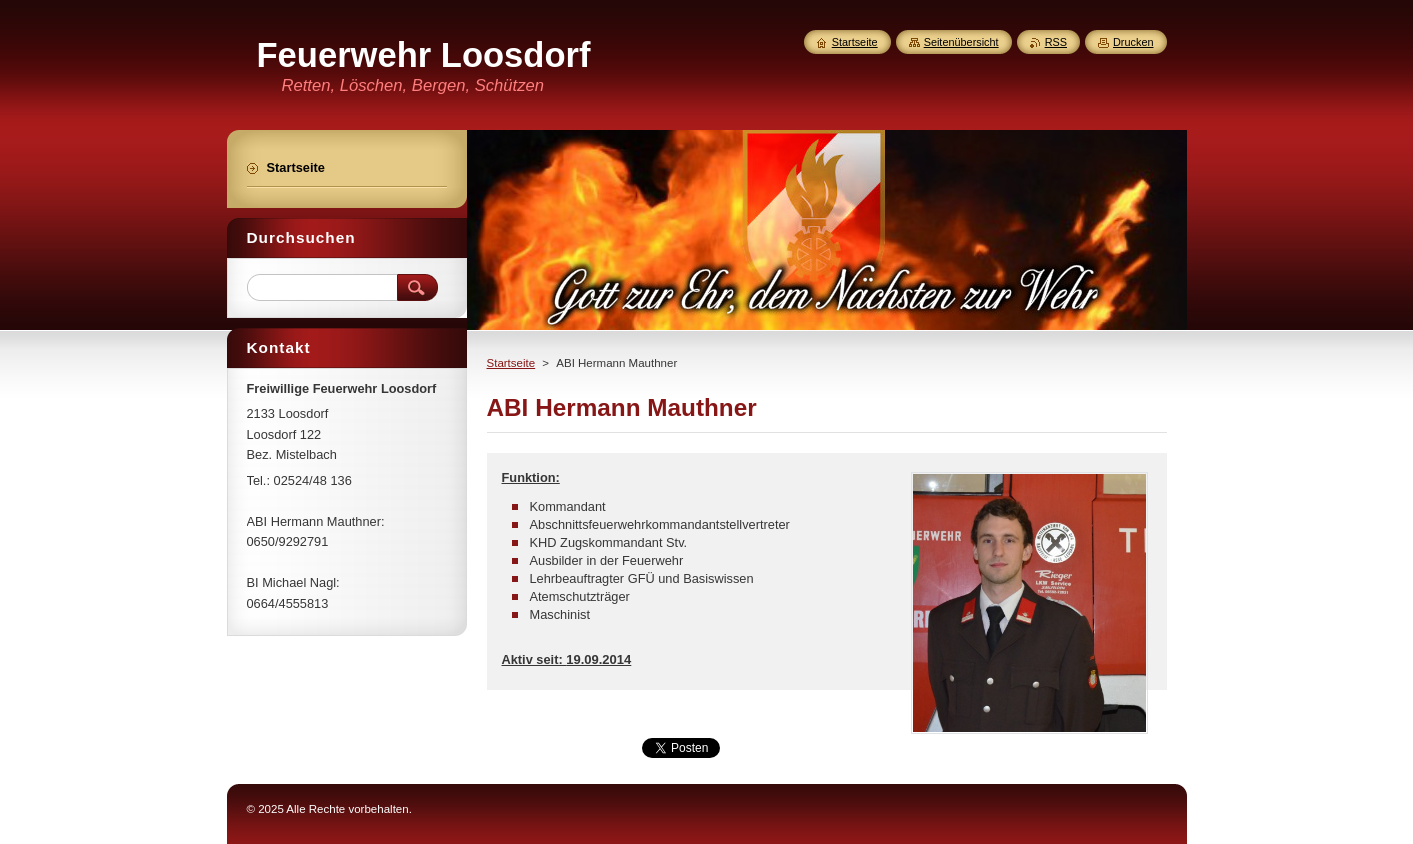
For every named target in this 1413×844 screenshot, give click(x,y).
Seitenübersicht (961, 42)
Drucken (1133, 42)
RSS (1056, 42)
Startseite (511, 363)
